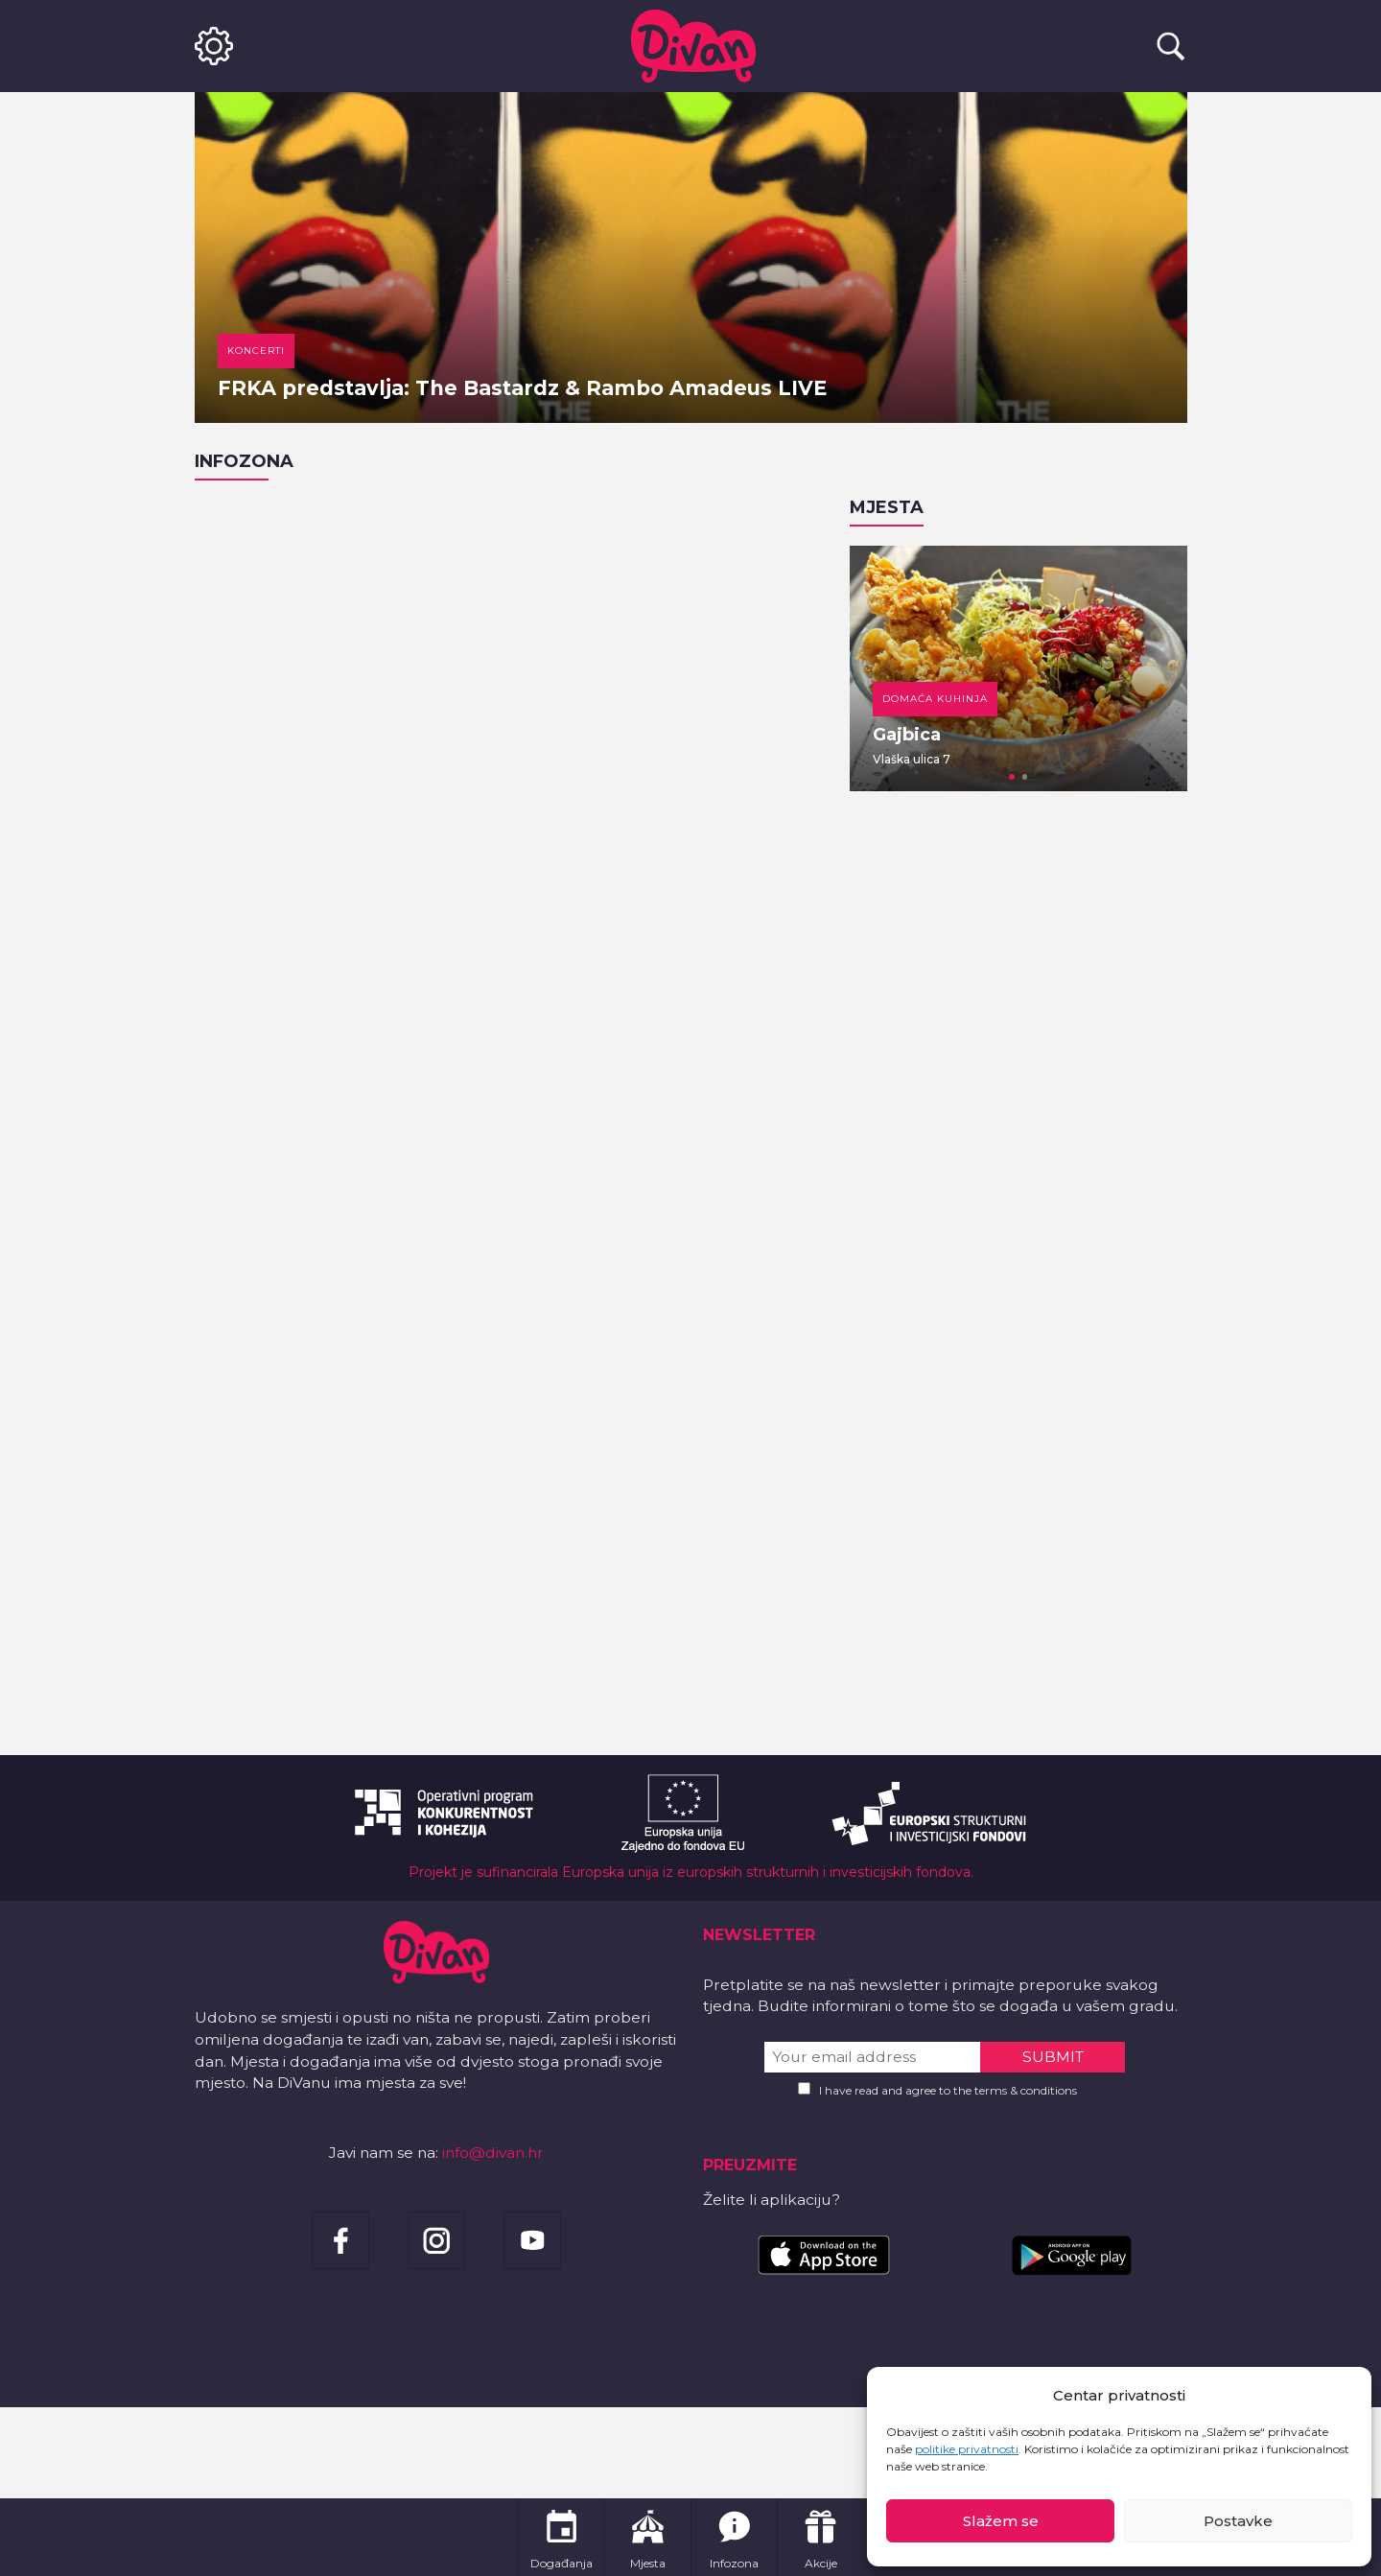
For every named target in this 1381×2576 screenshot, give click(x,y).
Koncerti (256, 350)
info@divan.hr (493, 2152)
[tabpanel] (1018, 668)
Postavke (1238, 2521)
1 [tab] (1012, 777)
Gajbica (907, 734)
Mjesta (887, 507)
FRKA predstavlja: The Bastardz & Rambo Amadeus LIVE (522, 388)
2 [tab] (1025, 777)
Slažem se (1001, 2521)
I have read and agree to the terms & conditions (948, 2090)
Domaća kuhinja (935, 698)
